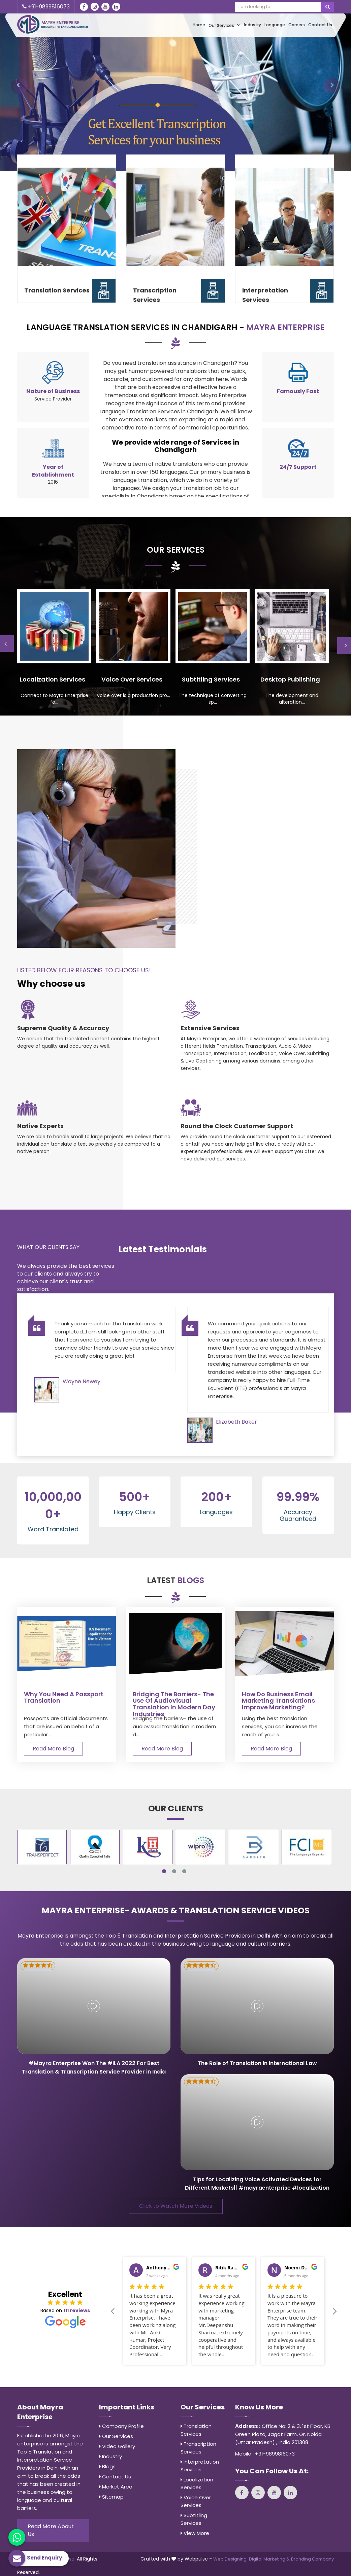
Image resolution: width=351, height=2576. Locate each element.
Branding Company (312, 2559)
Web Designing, (230, 2559)
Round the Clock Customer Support (237, 1126)
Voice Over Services (196, 2501)
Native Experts (40, 1126)
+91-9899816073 (46, 6)
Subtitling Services (194, 2519)
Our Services (225, 25)
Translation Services (57, 290)
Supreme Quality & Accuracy (63, 1028)
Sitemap (111, 2496)
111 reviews (77, 2310)
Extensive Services (210, 1028)
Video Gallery (117, 2446)
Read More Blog (53, 1748)
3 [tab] (184, 1871)
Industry (252, 25)
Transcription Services (155, 295)
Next (334, 2310)
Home (199, 25)
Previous (112, 2310)
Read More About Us (51, 2530)
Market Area (115, 2486)
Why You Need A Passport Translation (63, 1697)
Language (274, 25)
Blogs (107, 2466)
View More (195, 2533)
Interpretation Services (265, 295)
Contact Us (320, 25)
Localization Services (197, 2483)
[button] (19, 85)
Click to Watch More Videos (175, 2206)
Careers (296, 25)
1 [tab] (164, 1871)
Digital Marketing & (269, 2559)
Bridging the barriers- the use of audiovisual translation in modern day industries (174, 1704)
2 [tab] (174, 1871)
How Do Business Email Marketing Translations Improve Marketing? (278, 1701)
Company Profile (121, 2426)
